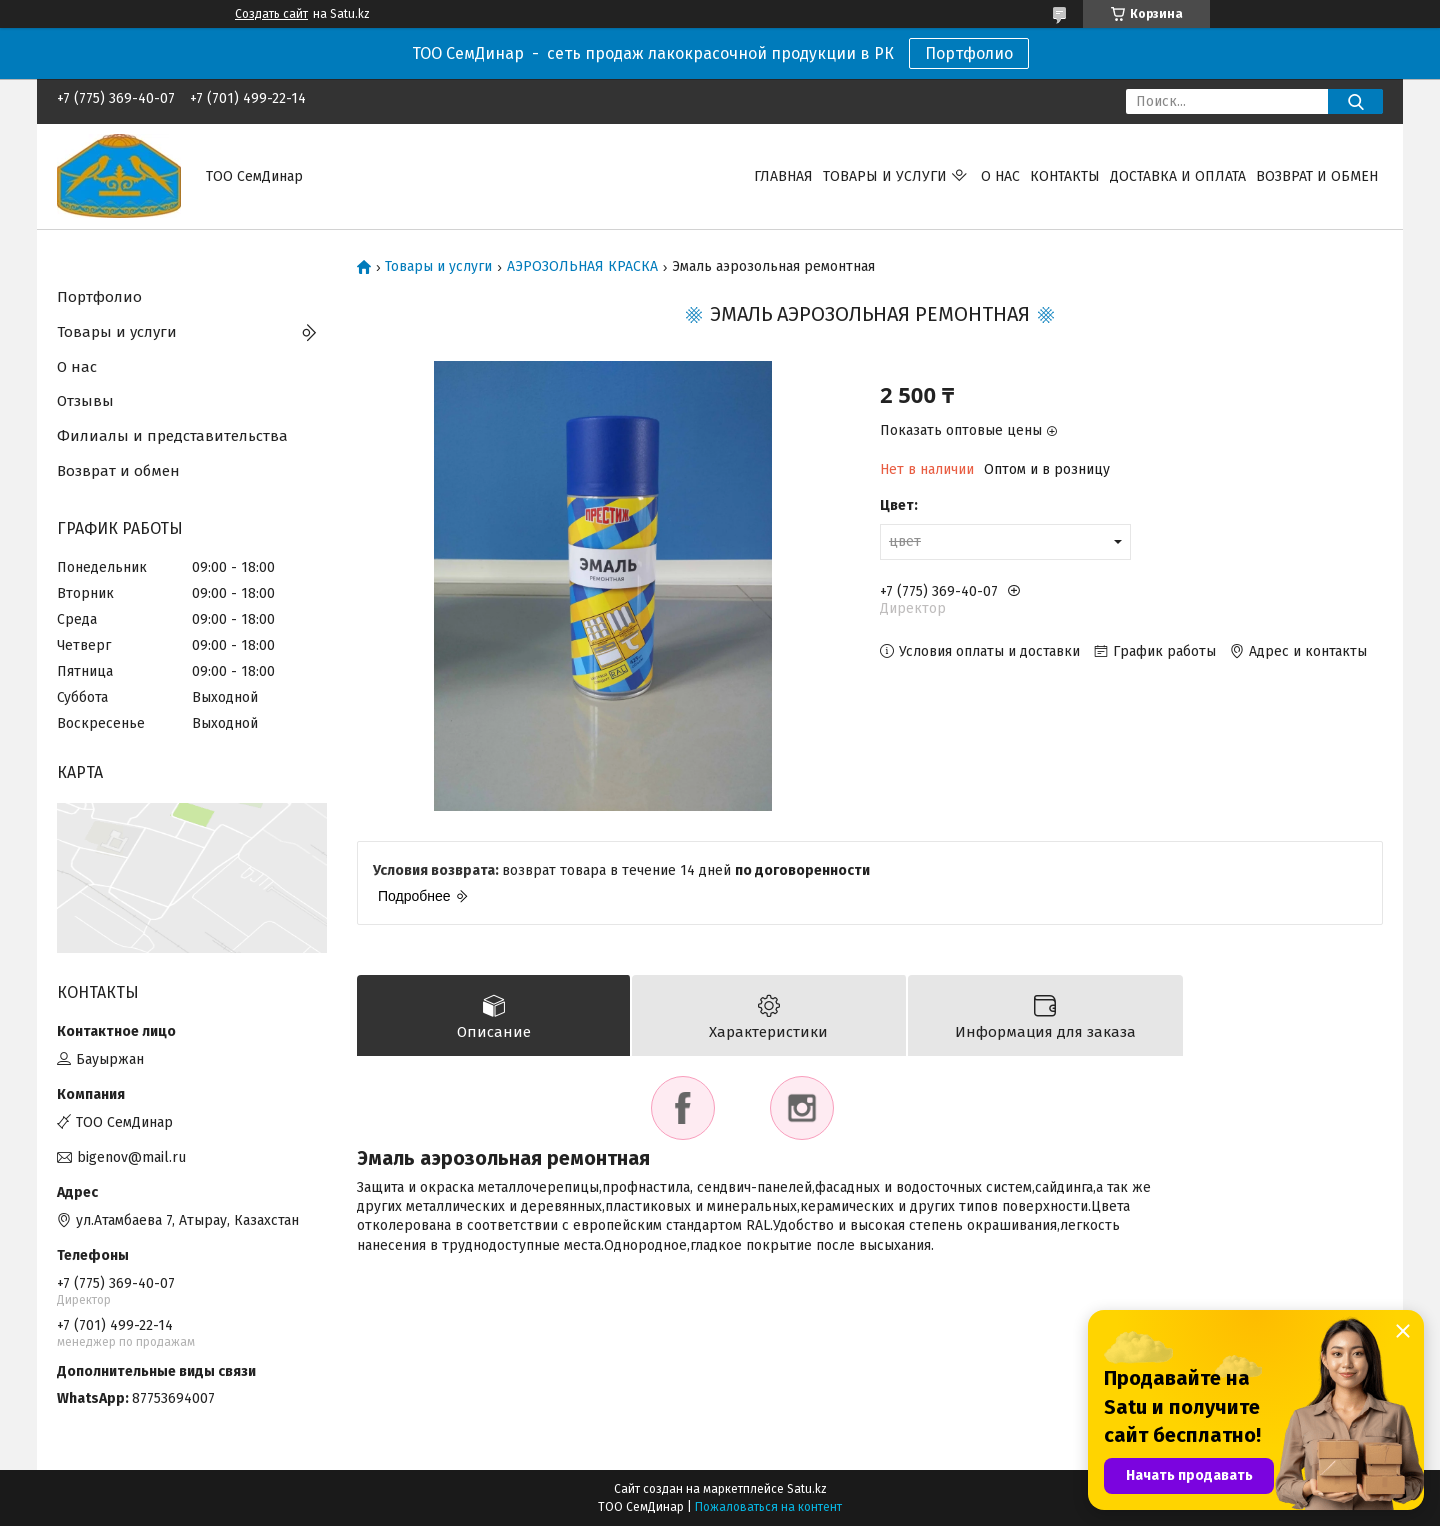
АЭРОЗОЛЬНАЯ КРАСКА (582, 267)
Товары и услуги (885, 176)
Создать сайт (271, 14)
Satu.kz (807, 1489)
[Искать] (1355, 101)
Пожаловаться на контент (768, 1507)
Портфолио (969, 53)
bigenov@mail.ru (131, 1157)
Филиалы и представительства (172, 436)
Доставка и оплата (1178, 176)
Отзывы (85, 401)
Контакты (1065, 176)
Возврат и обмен (1317, 176)
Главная (783, 176)
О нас (1000, 176)
